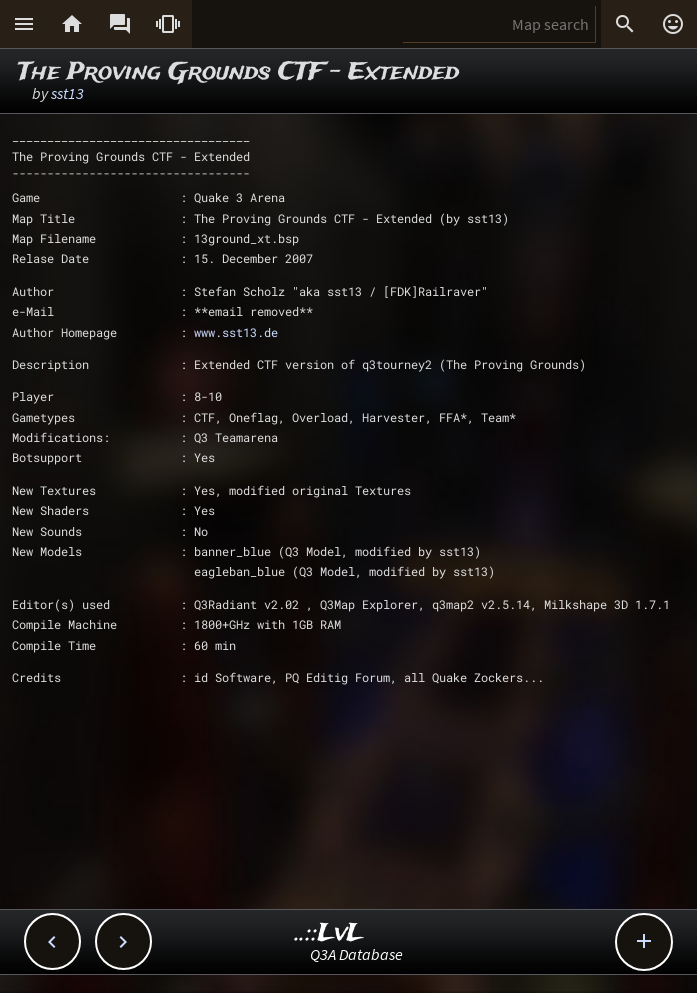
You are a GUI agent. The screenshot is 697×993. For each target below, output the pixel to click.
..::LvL (329, 933)
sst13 (67, 93)
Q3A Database (356, 954)
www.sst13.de (236, 332)
